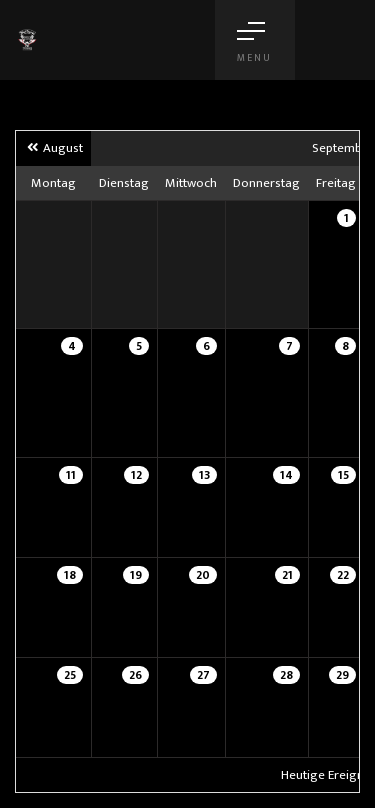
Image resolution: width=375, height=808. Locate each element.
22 (343, 575)
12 (136, 475)
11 (71, 475)
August (53, 148)
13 (204, 475)
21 (287, 575)
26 (135, 675)
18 (70, 575)
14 (286, 475)
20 (203, 575)
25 (70, 675)
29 (342, 675)
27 (203, 675)
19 (136, 575)
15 (343, 475)
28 (286, 675)
